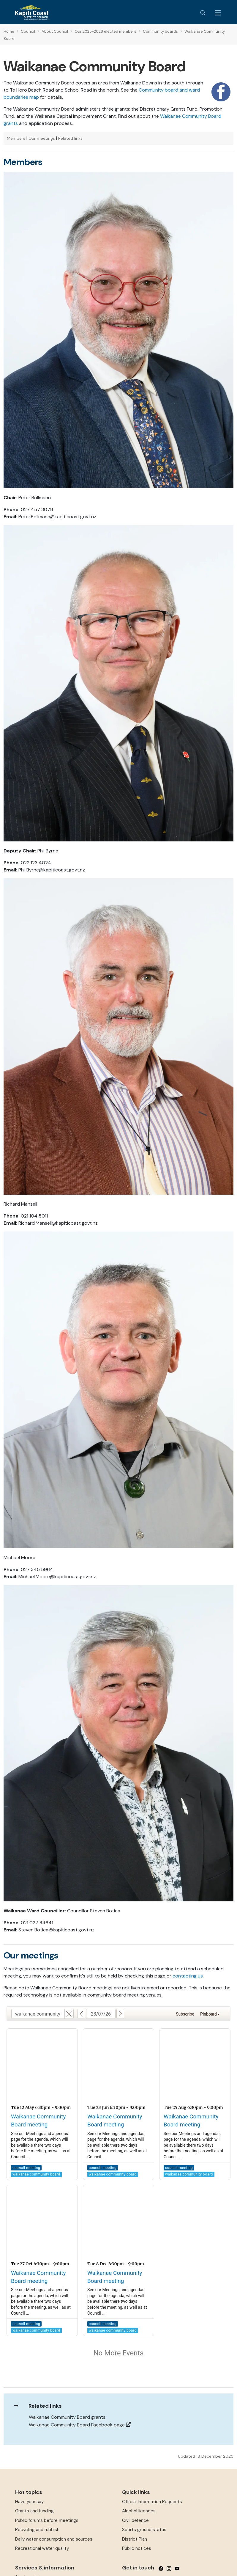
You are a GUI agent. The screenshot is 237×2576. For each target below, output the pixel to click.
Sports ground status (144, 2530)
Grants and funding (34, 2511)
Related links (70, 138)
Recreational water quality (42, 2548)
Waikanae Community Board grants (67, 2417)
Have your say (29, 2502)
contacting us (188, 1976)
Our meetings (42, 138)
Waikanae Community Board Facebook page (77, 2425)
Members (16, 138)
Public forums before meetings (46, 2520)
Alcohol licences (139, 2511)
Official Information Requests (152, 2502)
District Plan (134, 2539)
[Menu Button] (218, 13)
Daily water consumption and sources (53, 2539)
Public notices (136, 2548)
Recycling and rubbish (37, 2530)
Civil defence (135, 2520)
